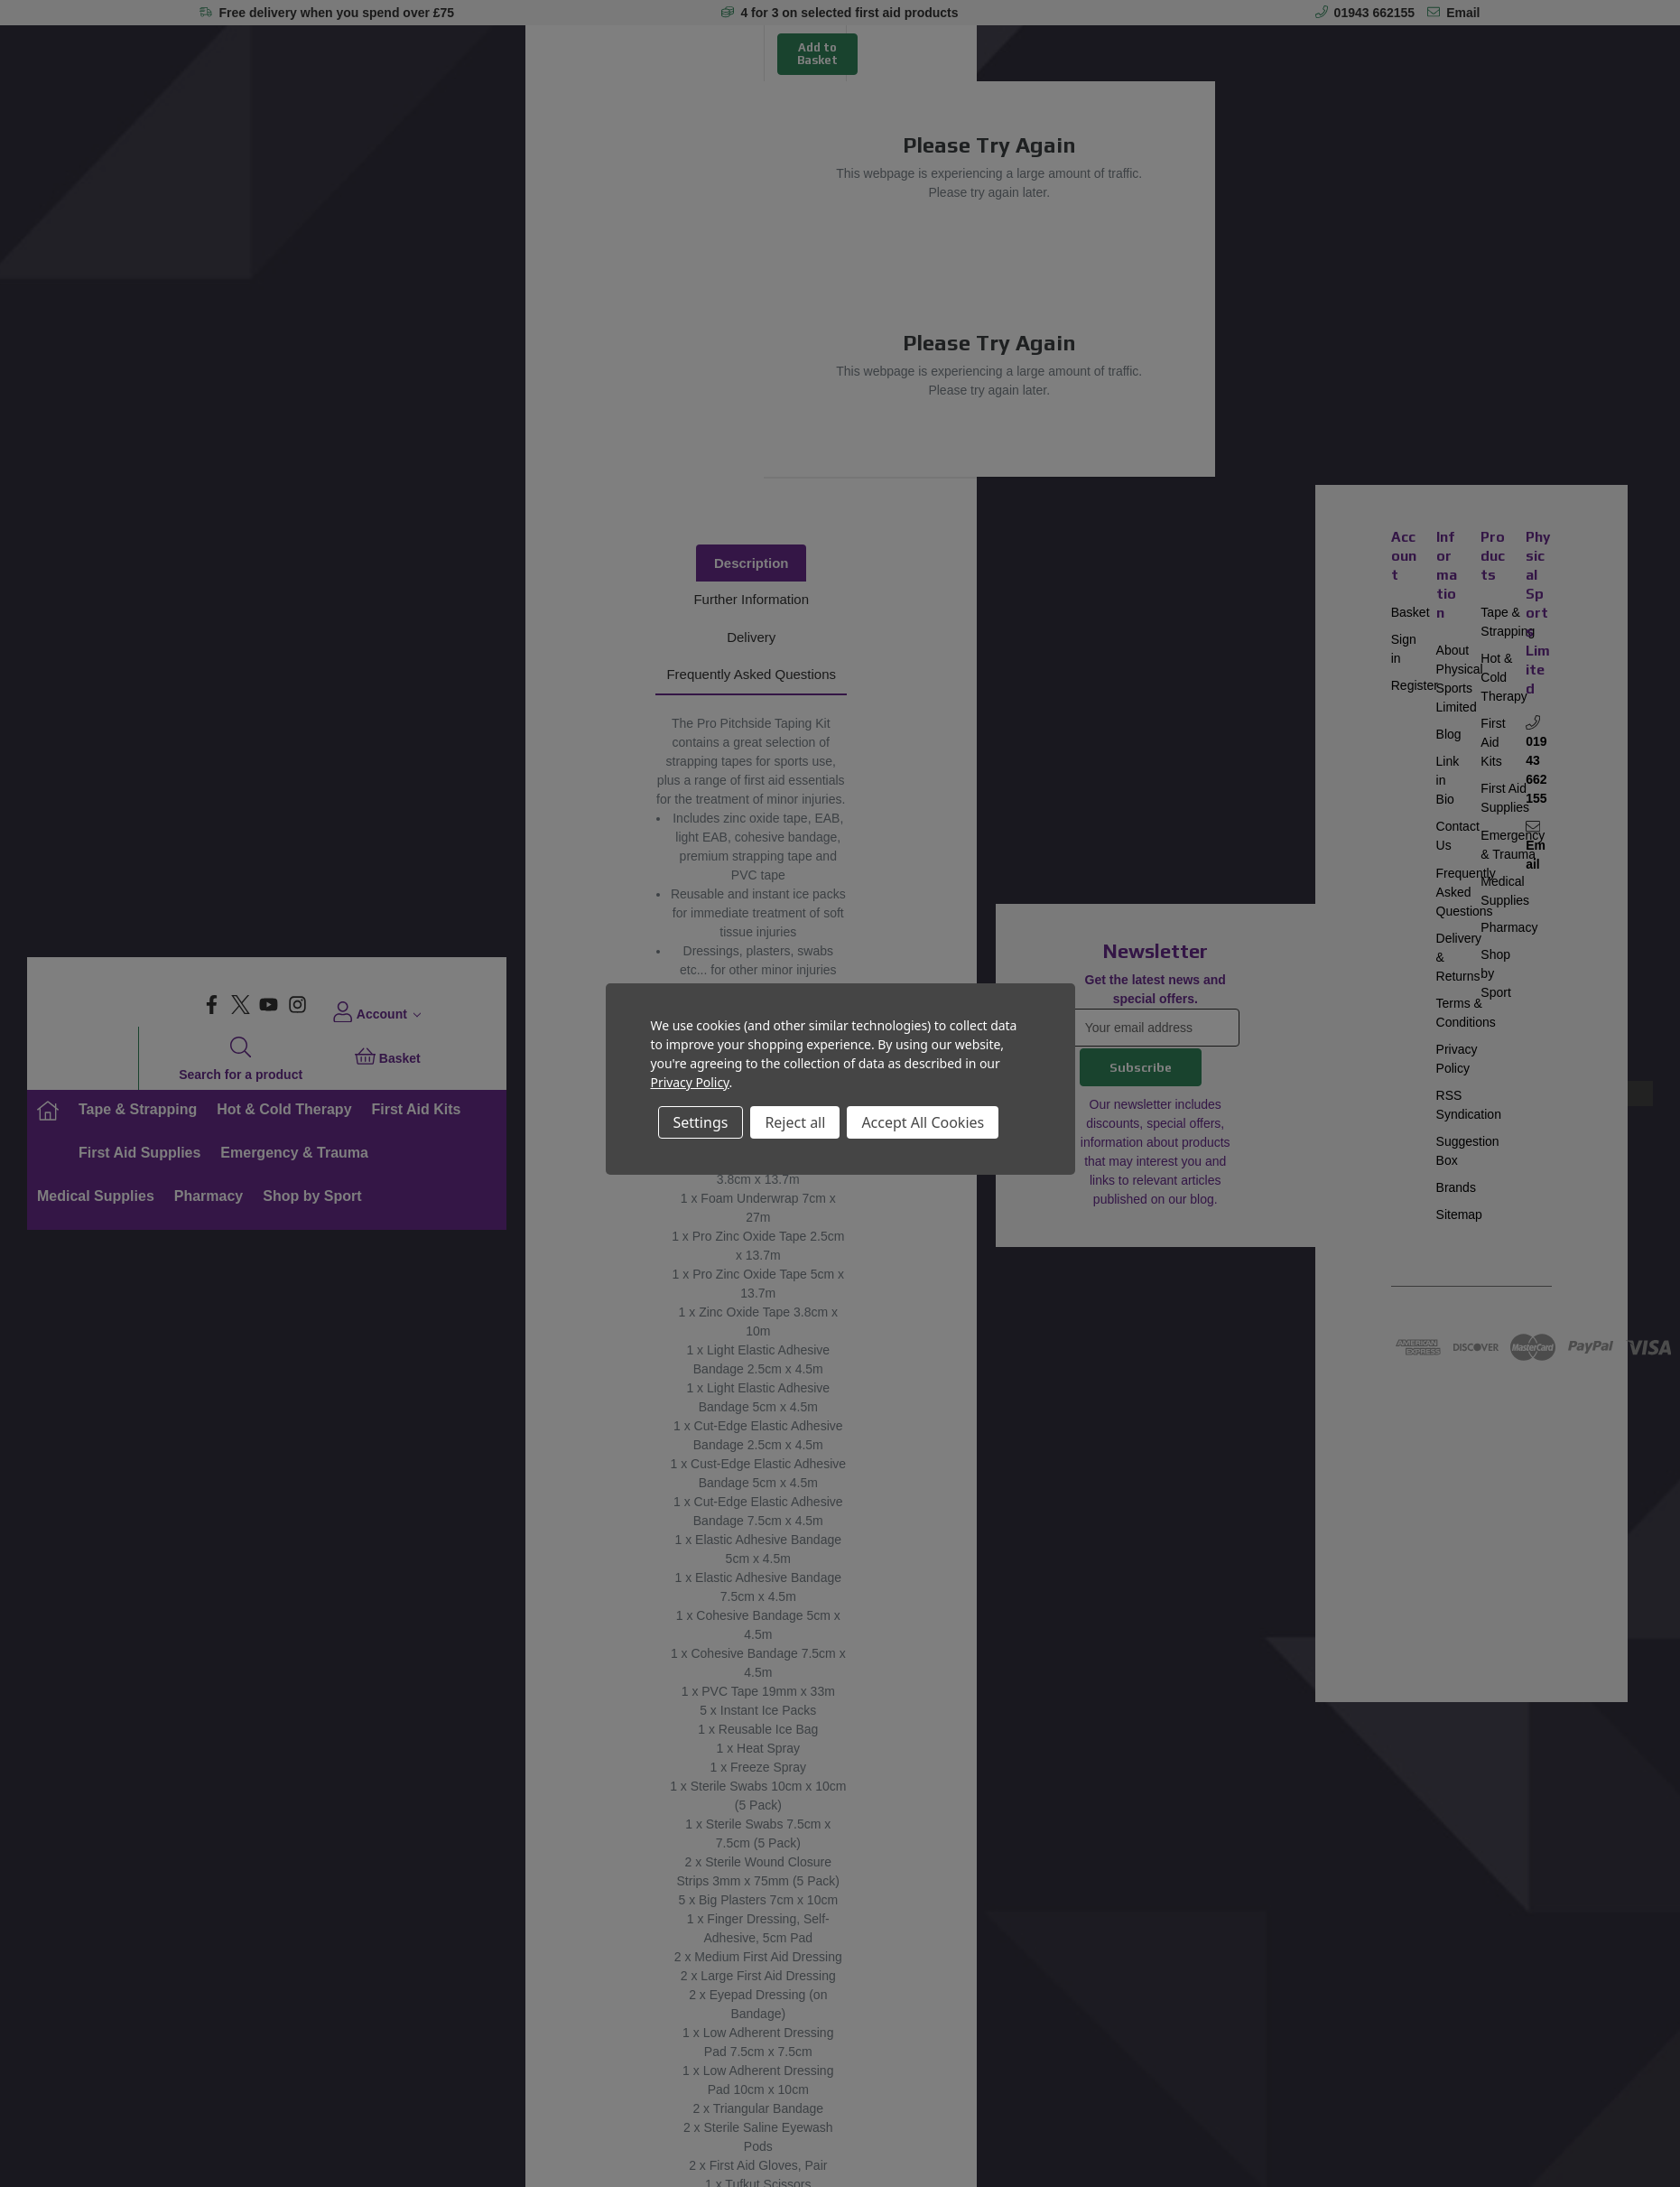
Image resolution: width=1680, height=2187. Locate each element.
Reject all (795, 1122)
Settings (701, 1122)
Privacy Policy (690, 1082)
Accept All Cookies (922, 1122)
